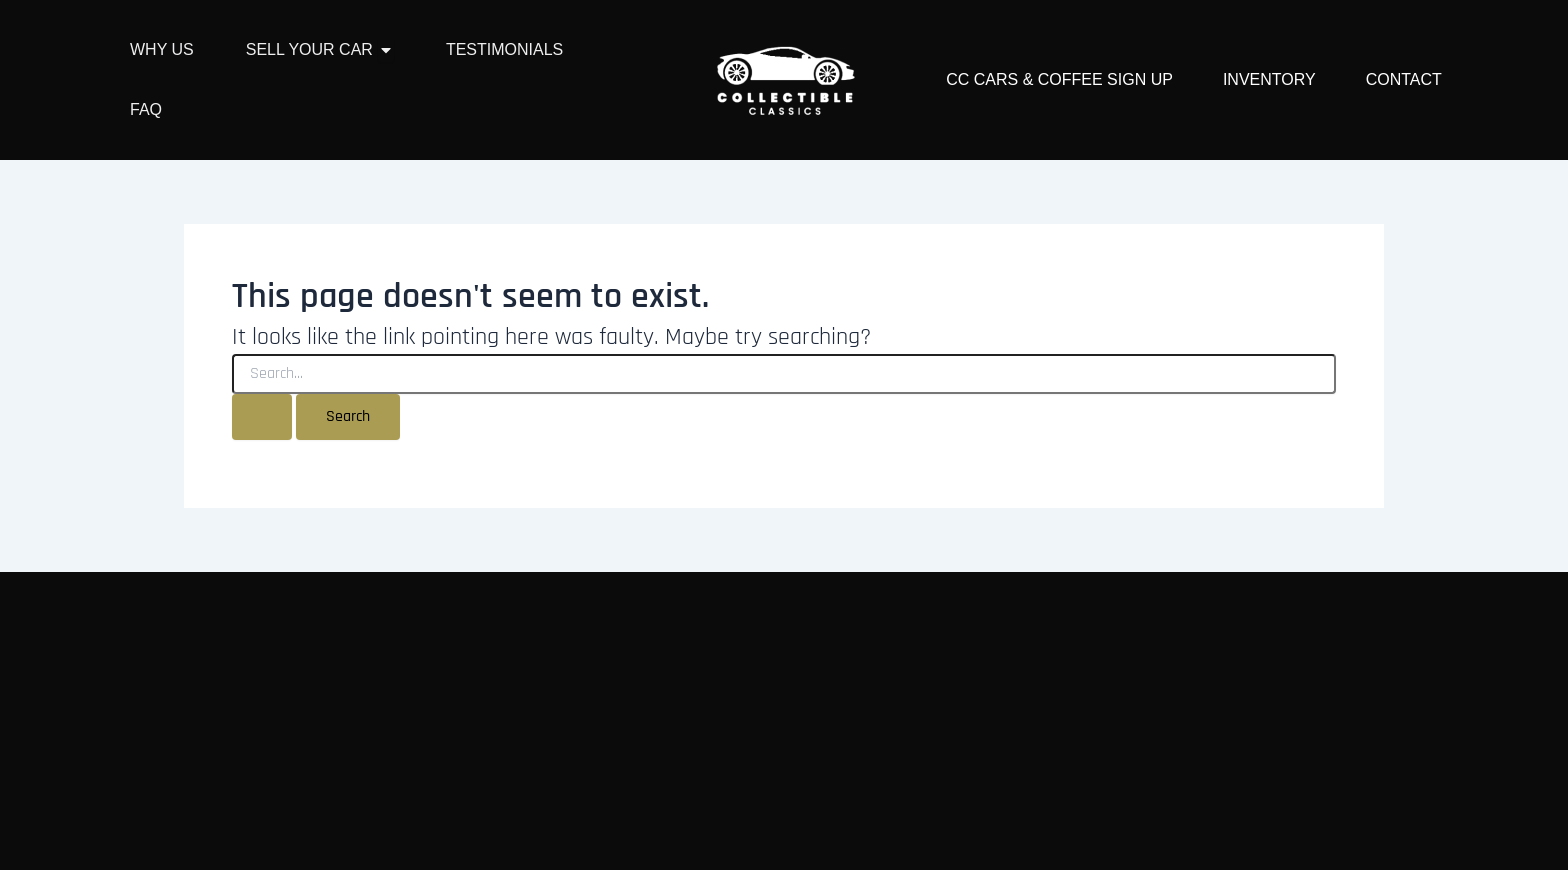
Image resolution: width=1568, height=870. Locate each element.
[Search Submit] (262, 417)
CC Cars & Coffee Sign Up (1059, 79)
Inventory (1269, 79)
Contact (1404, 79)
